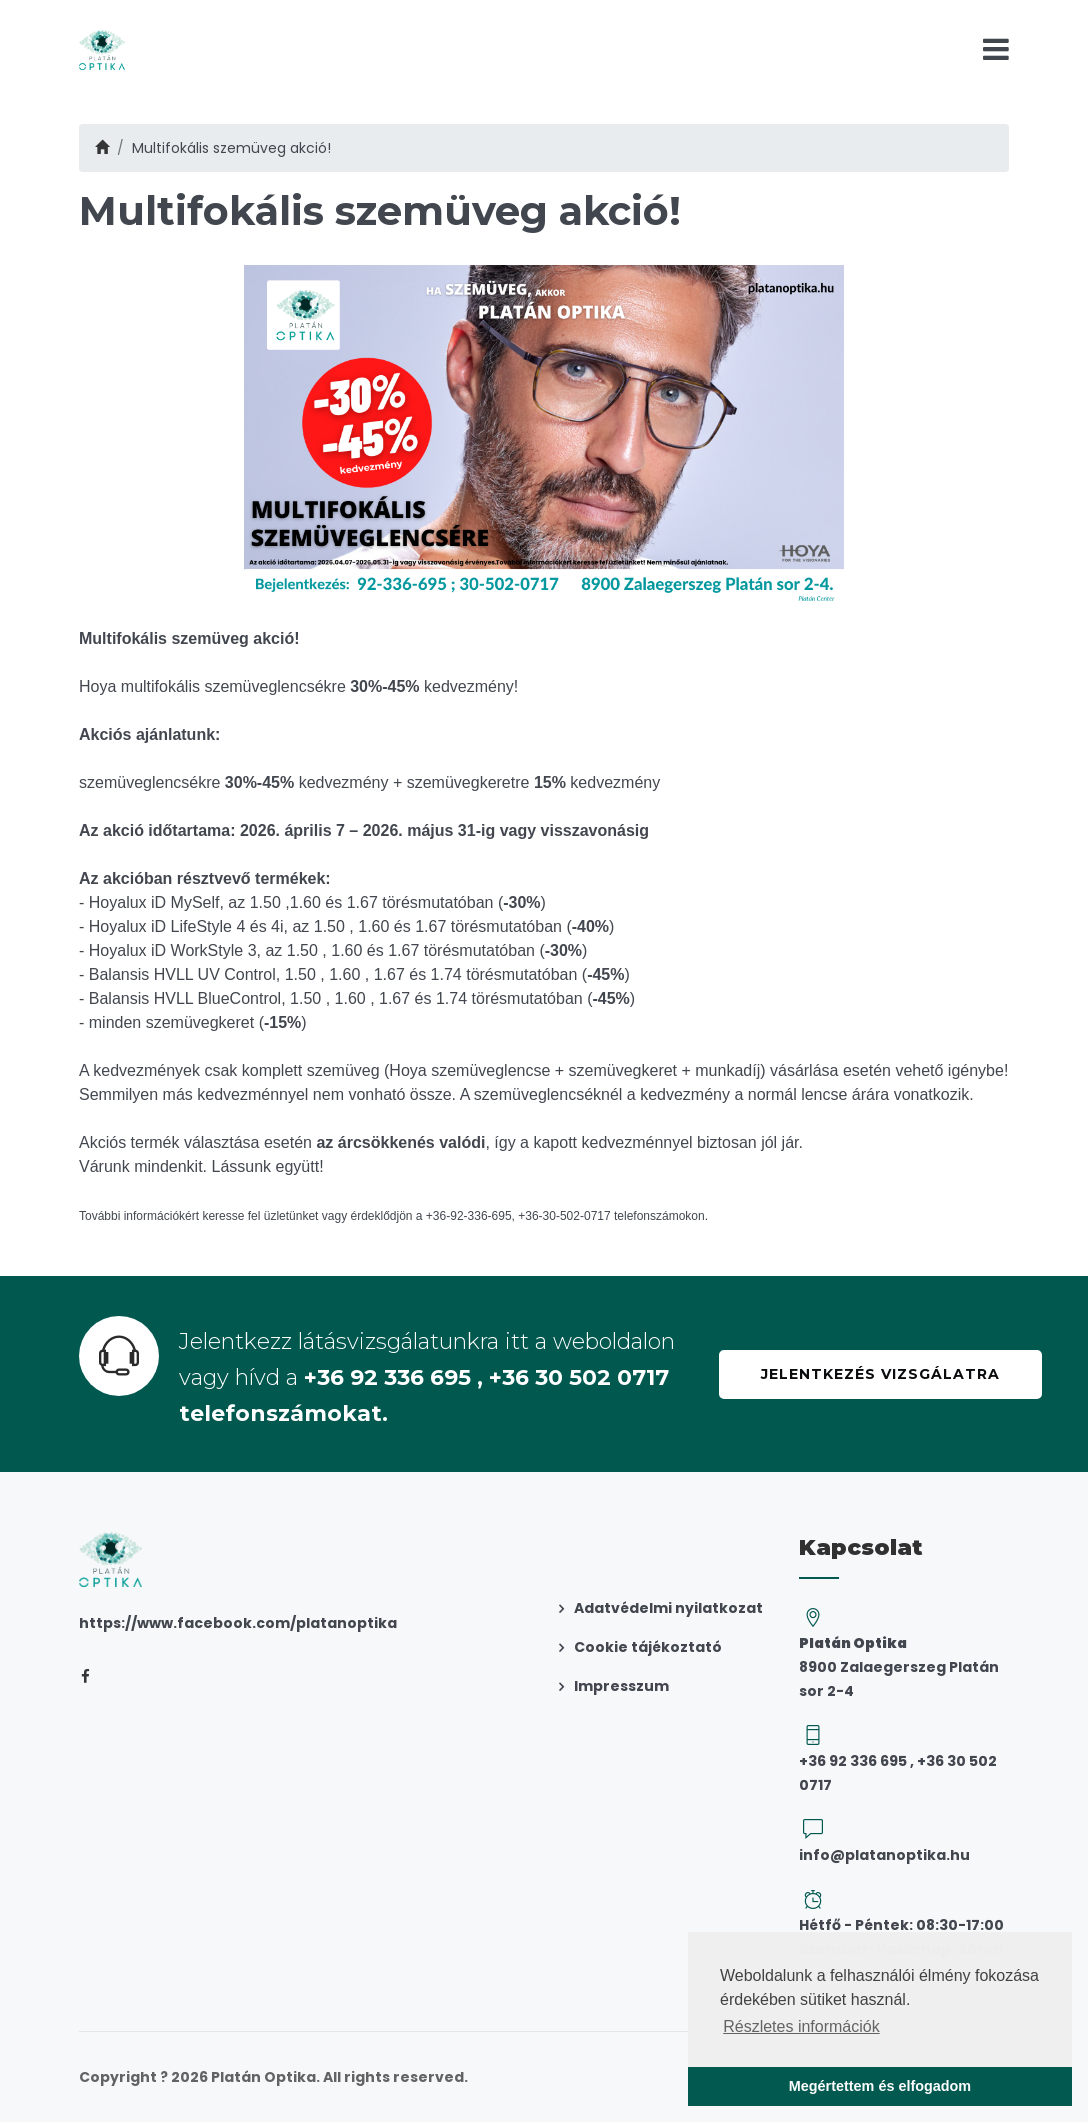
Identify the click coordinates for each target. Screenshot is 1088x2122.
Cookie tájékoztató (648, 1647)
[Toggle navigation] (996, 49)
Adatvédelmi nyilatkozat (668, 1608)
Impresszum (621, 1686)
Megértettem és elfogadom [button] (880, 2086)
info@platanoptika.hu (884, 1855)
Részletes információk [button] (801, 2026)
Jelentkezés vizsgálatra (880, 1374)
